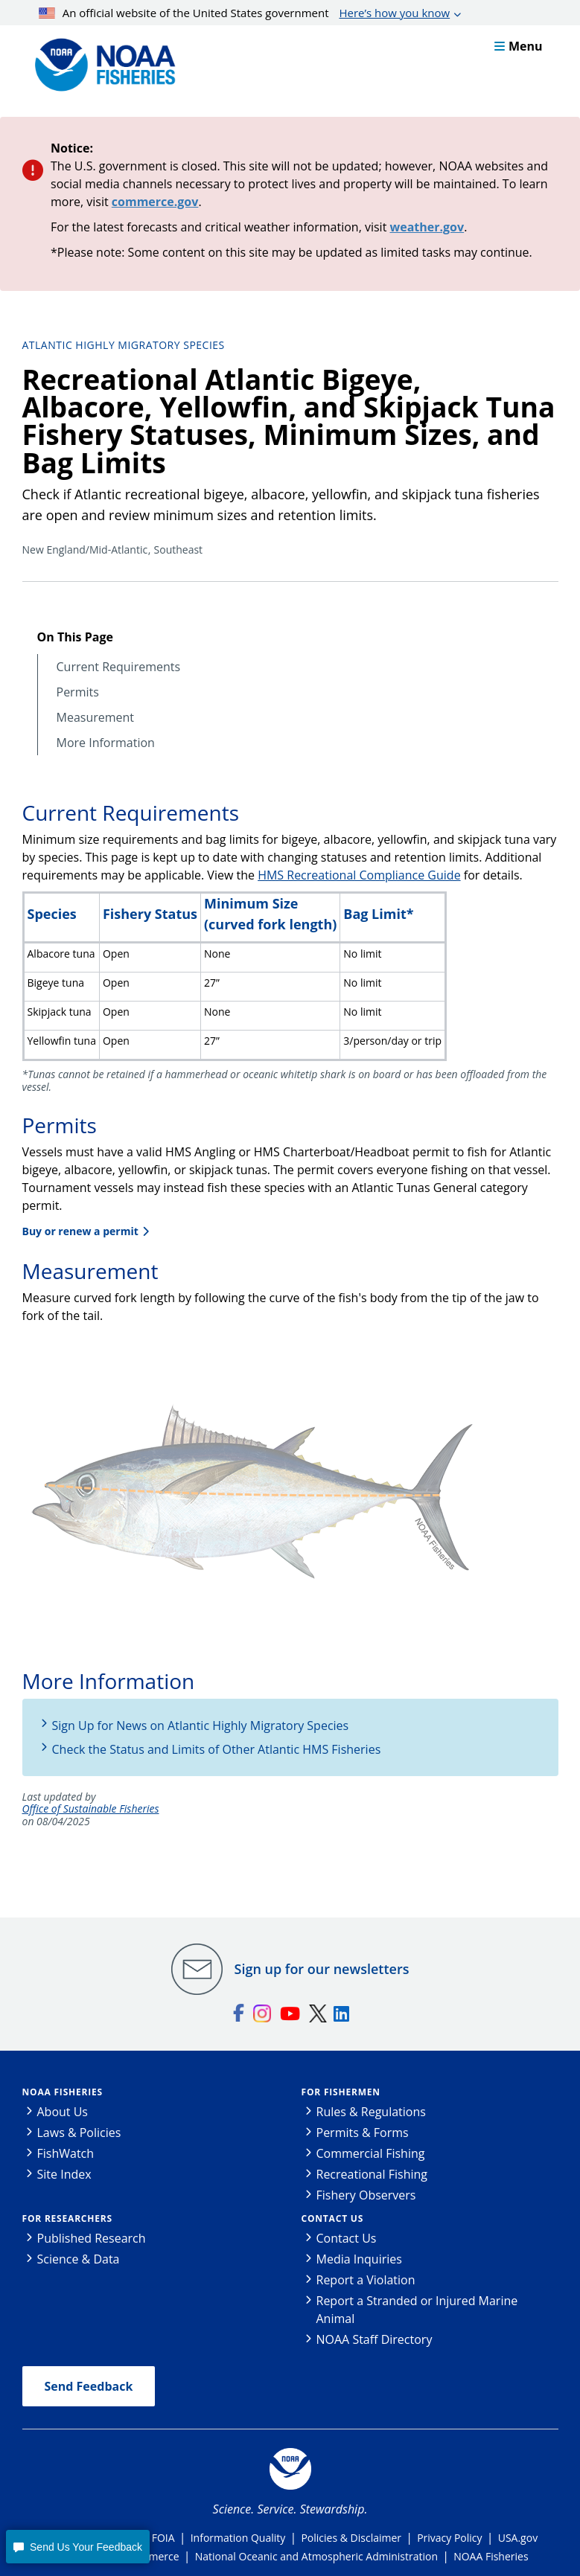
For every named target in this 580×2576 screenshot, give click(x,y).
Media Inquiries (359, 2259)
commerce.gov (155, 201)
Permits (78, 692)
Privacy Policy (449, 2538)
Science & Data (78, 2259)
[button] (77, 2546)
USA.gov (518, 2538)
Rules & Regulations (371, 2112)
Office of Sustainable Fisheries (90, 1809)
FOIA (163, 2538)
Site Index (64, 2174)
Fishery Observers (366, 2195)
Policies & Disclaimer (351, 2538)
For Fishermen (341, 2092)
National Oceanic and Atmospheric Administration (316, 2556)
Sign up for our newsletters (322, 1969)
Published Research (91, 2238)
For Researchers (67, 2218)
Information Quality (238, 2538)
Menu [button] (518, 46)
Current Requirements (119, 667)
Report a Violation (365, 2280)
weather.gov (427, 227)
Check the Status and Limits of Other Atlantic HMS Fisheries (216, 1749)
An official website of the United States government (244, 13)
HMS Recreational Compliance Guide (359, 875)
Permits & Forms (362, 2132)
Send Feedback (89, 2386)
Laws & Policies (79, 2132)
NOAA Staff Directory (374, 2339)
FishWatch (66, 2153)
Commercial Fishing (370, 2153)
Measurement (96, 718)
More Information (106, 743)
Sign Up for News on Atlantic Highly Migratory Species (200, 1725)
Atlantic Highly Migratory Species (123, 345)
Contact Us (333, 2218)
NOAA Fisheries (62, 2092)
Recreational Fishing (371, 2174)
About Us (63, 2112)
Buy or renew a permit (80, 1231)
